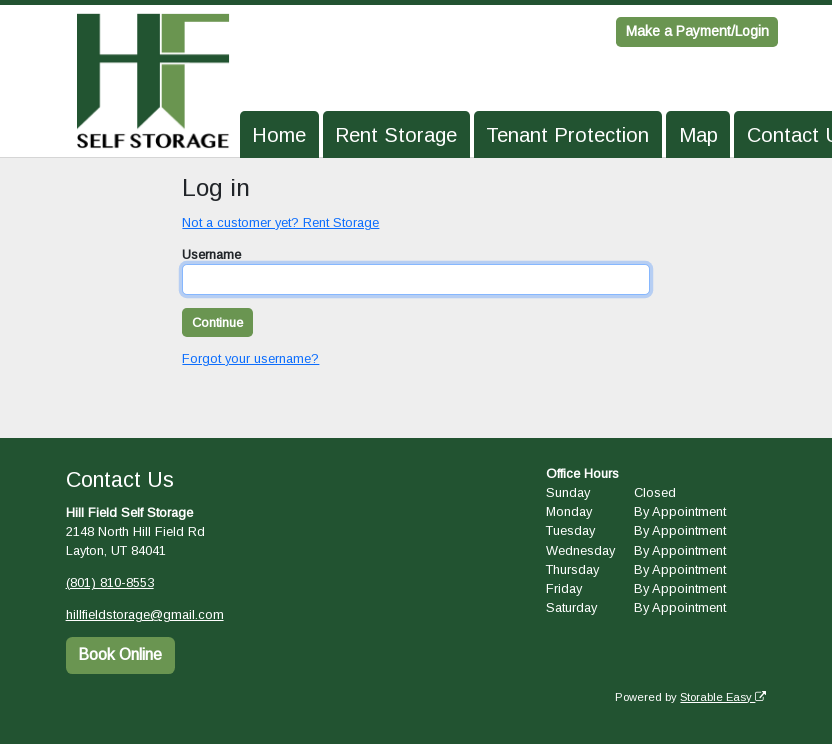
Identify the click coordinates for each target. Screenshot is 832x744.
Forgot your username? (250, 358)
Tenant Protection (567, 135)
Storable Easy (723, 696)
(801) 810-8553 (110, 582)
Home (279, 135)
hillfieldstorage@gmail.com (145, 614)
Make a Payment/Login (697, 31)
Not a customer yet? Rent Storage (280, 222)
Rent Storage (396, 135)
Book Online (120, 654)
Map (698, 135)
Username (211, 254)
